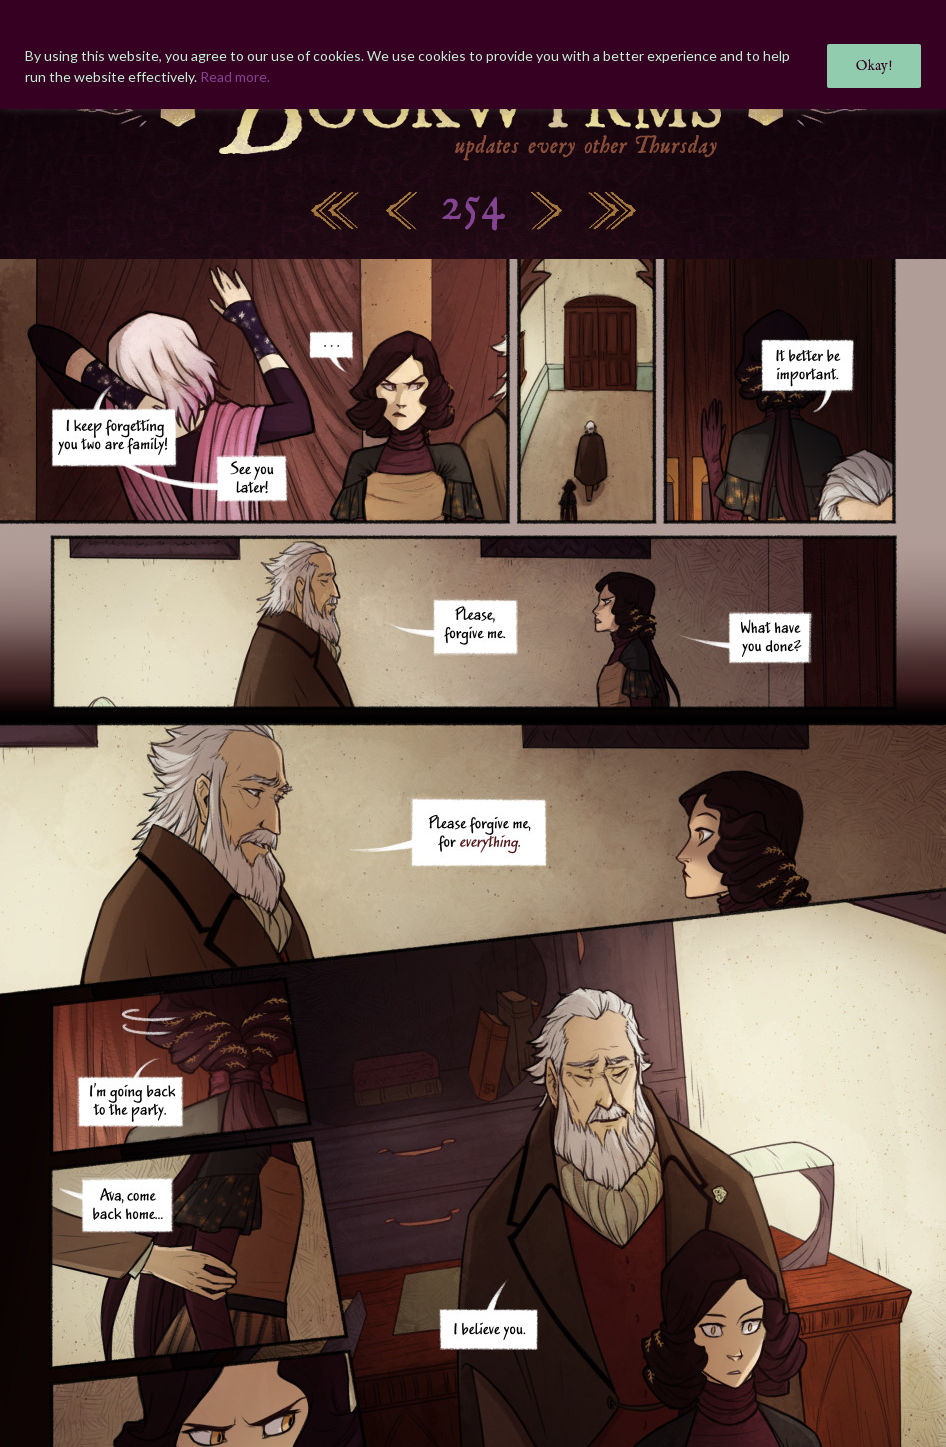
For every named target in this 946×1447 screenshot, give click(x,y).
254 (473, 206)
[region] (473, 54)
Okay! (874, 66)
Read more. (235, 76)
